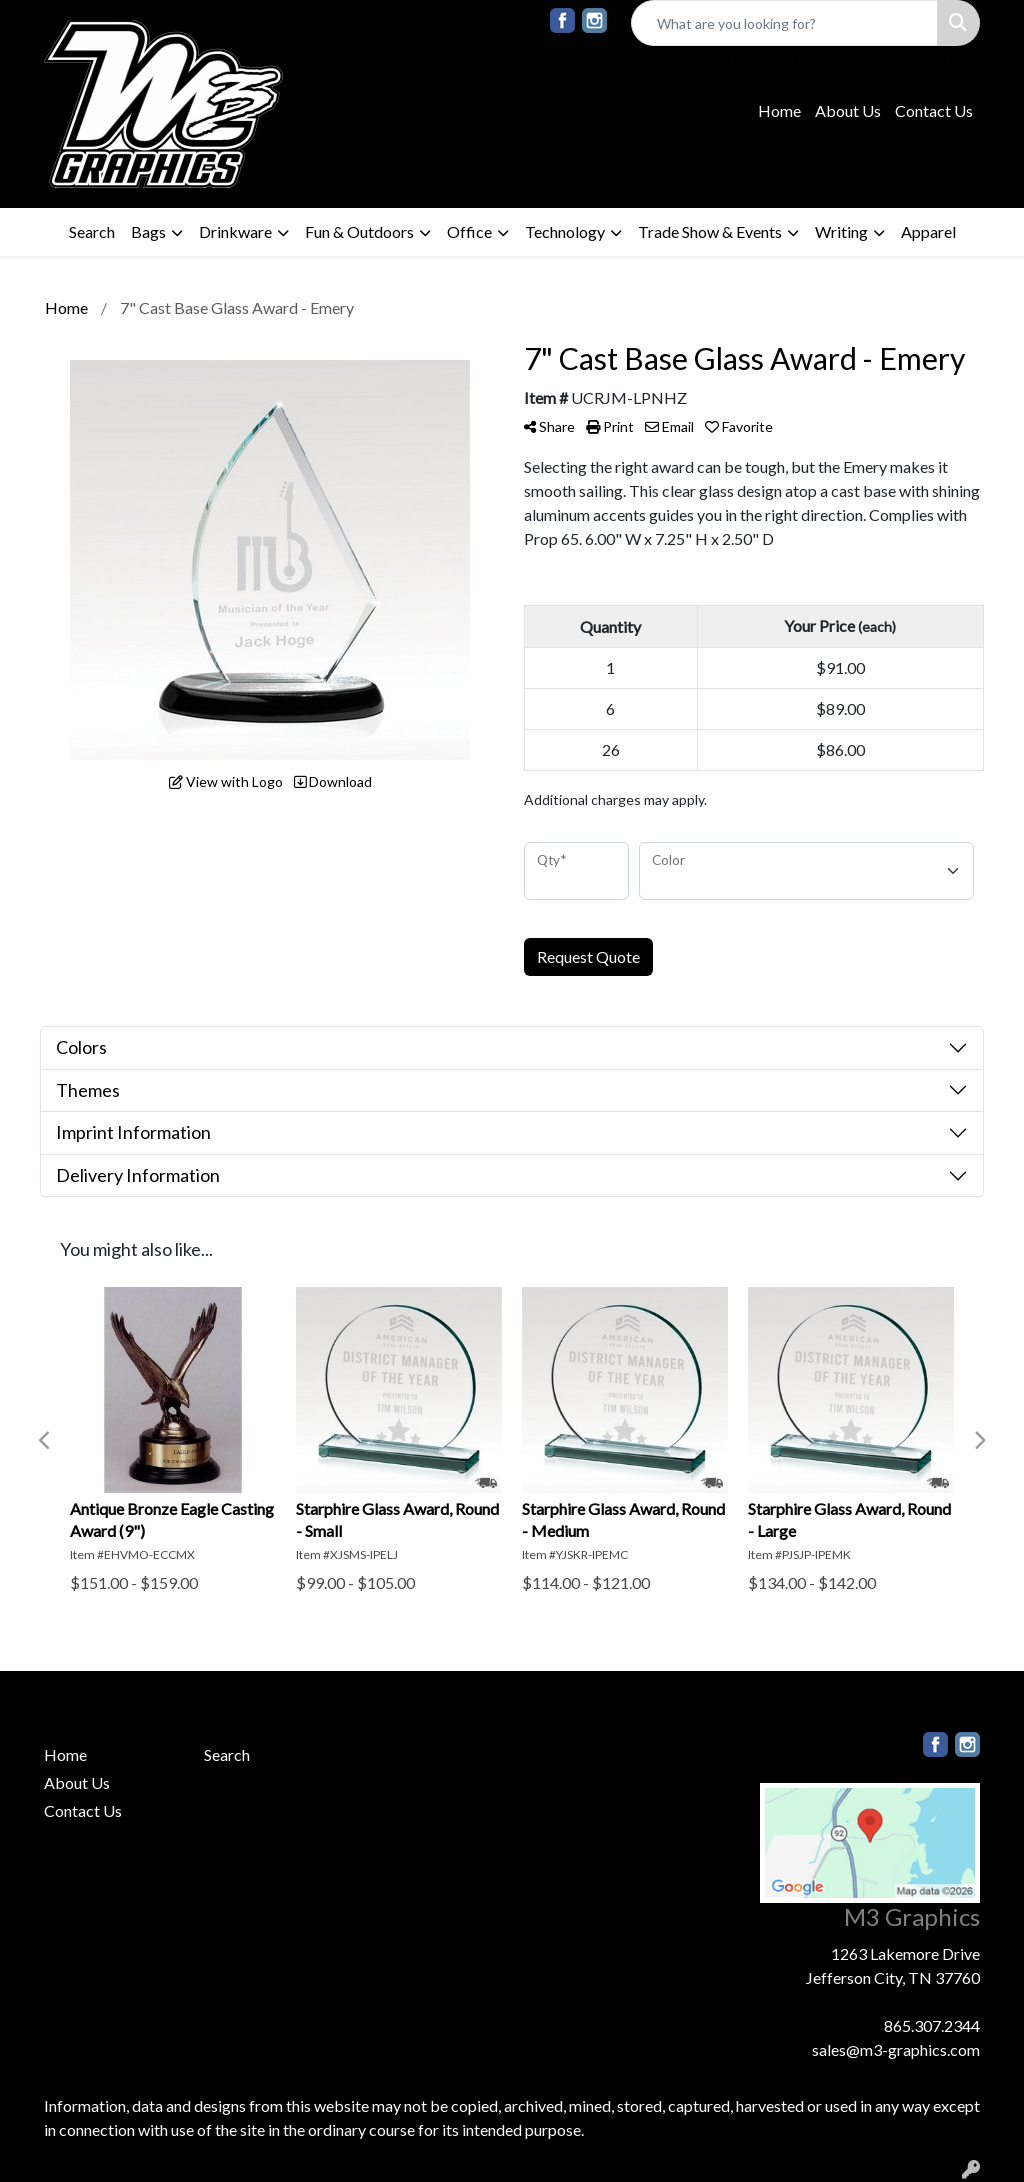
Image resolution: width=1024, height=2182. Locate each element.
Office (469, 231)
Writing (841, 231)
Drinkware (235, 231)
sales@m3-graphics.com (896, 60)
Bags (148, 231)
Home (779, 110)
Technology (565, 231)
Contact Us (934, 110)
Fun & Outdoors (359, 231)
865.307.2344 (751, 60)
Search (92, 231)
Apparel (928, 231)
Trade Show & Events (710, 231)
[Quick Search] (784, 23)
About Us (848, 110)
